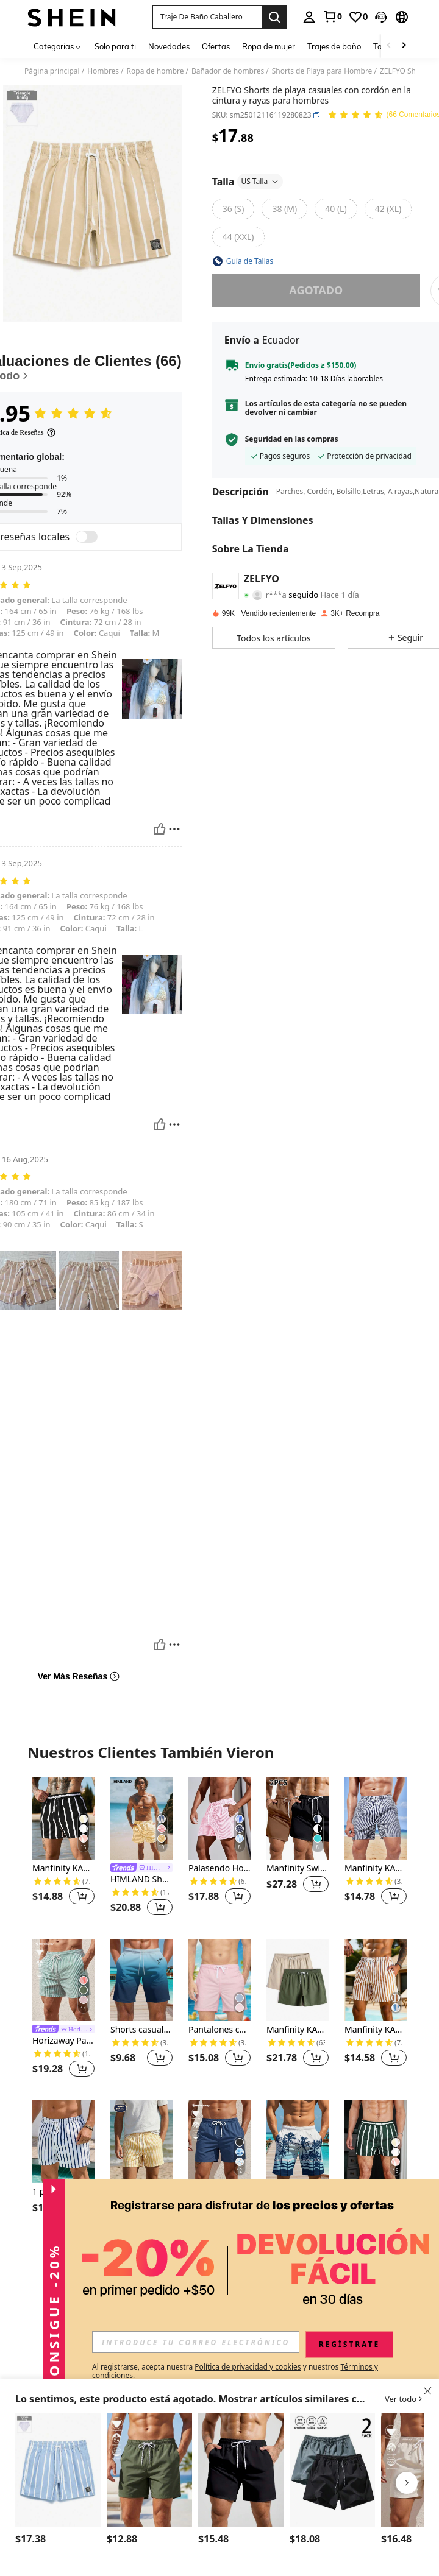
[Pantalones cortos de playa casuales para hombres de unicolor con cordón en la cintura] (219, 1980)
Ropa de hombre (155, 71)
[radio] (233, 209)
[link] (332, 16)
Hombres (103, 71)
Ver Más (219, 2270)
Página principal (52, 71)
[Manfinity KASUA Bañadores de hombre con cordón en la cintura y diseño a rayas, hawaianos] (375, 2141)
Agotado (316, 290)
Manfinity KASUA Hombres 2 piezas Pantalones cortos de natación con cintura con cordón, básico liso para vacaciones (297, 2030)
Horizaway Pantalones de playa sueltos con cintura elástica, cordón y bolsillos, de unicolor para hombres (219, 2203)
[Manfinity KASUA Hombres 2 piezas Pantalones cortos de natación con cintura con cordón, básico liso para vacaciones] (297, 1980)
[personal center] (309, 17)
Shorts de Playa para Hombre (322, 71)
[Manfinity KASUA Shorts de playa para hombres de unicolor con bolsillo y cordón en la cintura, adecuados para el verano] (241, 2470)
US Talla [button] (260, 181)
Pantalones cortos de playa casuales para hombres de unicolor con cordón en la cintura (219, 2030)
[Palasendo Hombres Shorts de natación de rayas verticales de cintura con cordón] (219, 1818)
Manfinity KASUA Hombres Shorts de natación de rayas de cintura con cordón (375, 1868)
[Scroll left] (389, 46)
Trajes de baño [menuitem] (334, 46)
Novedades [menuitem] (169, 46)
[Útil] (159, 829)
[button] (207, 17)
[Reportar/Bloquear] (174, 829)
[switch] (87, 537)
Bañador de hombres (227, 71)
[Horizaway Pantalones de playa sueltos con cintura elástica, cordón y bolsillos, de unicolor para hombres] (219, 2141)
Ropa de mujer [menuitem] (268, 46)
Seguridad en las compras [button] (291, 439)
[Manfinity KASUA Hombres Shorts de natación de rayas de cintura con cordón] (375, 1818)
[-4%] (119, 2203)
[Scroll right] (403, 46)
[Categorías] (57, 46)
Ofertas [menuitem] (216, 46)
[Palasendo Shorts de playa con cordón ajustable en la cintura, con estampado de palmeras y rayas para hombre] (58, 2470)
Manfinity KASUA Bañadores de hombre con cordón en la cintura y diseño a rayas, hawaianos (375, 2192)
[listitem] (63, 1848)
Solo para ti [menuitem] (115, 46)
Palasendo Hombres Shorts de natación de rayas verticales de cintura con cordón (219, 1868)
